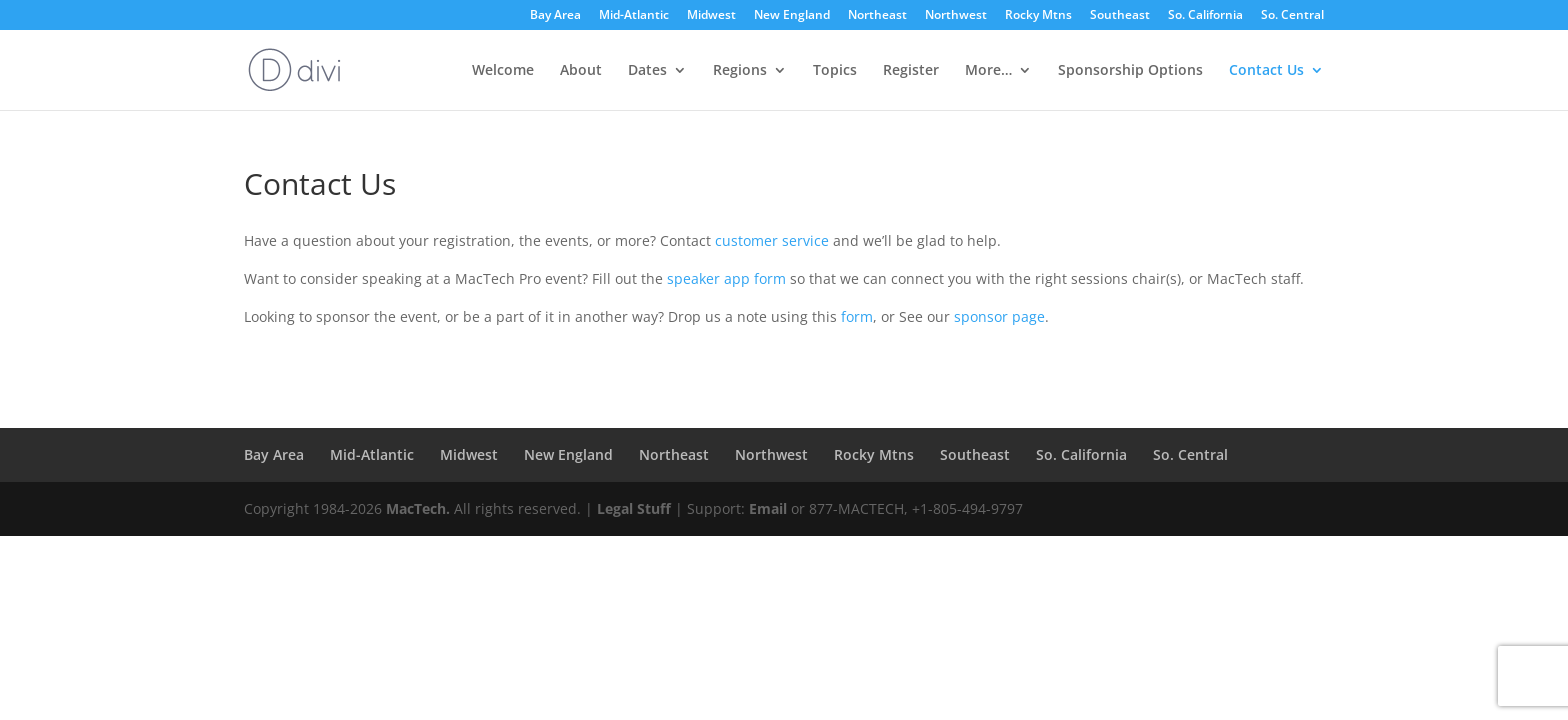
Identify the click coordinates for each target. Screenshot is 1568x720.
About (581, 71)
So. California (1205, 16)
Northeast (877, 16)
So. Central (1292, 16)
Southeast (1120, 16)
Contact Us (1266, 71)
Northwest (956, 16)
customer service (772, 240)
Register (911, 71)
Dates (647, 71)
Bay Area (555, 16)
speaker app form (726, 278)
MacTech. (418, 508)
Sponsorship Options (1130, 71)
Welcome (503, 71)
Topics (835, 71)
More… (988, 71)
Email (768, 508)
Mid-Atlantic (634, 16)
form (857, 316)
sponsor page (999, 316)
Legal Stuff (634, 508)
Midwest (711, 16)
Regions (740, 71)
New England (792, 16)
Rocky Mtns (1038, 16)
